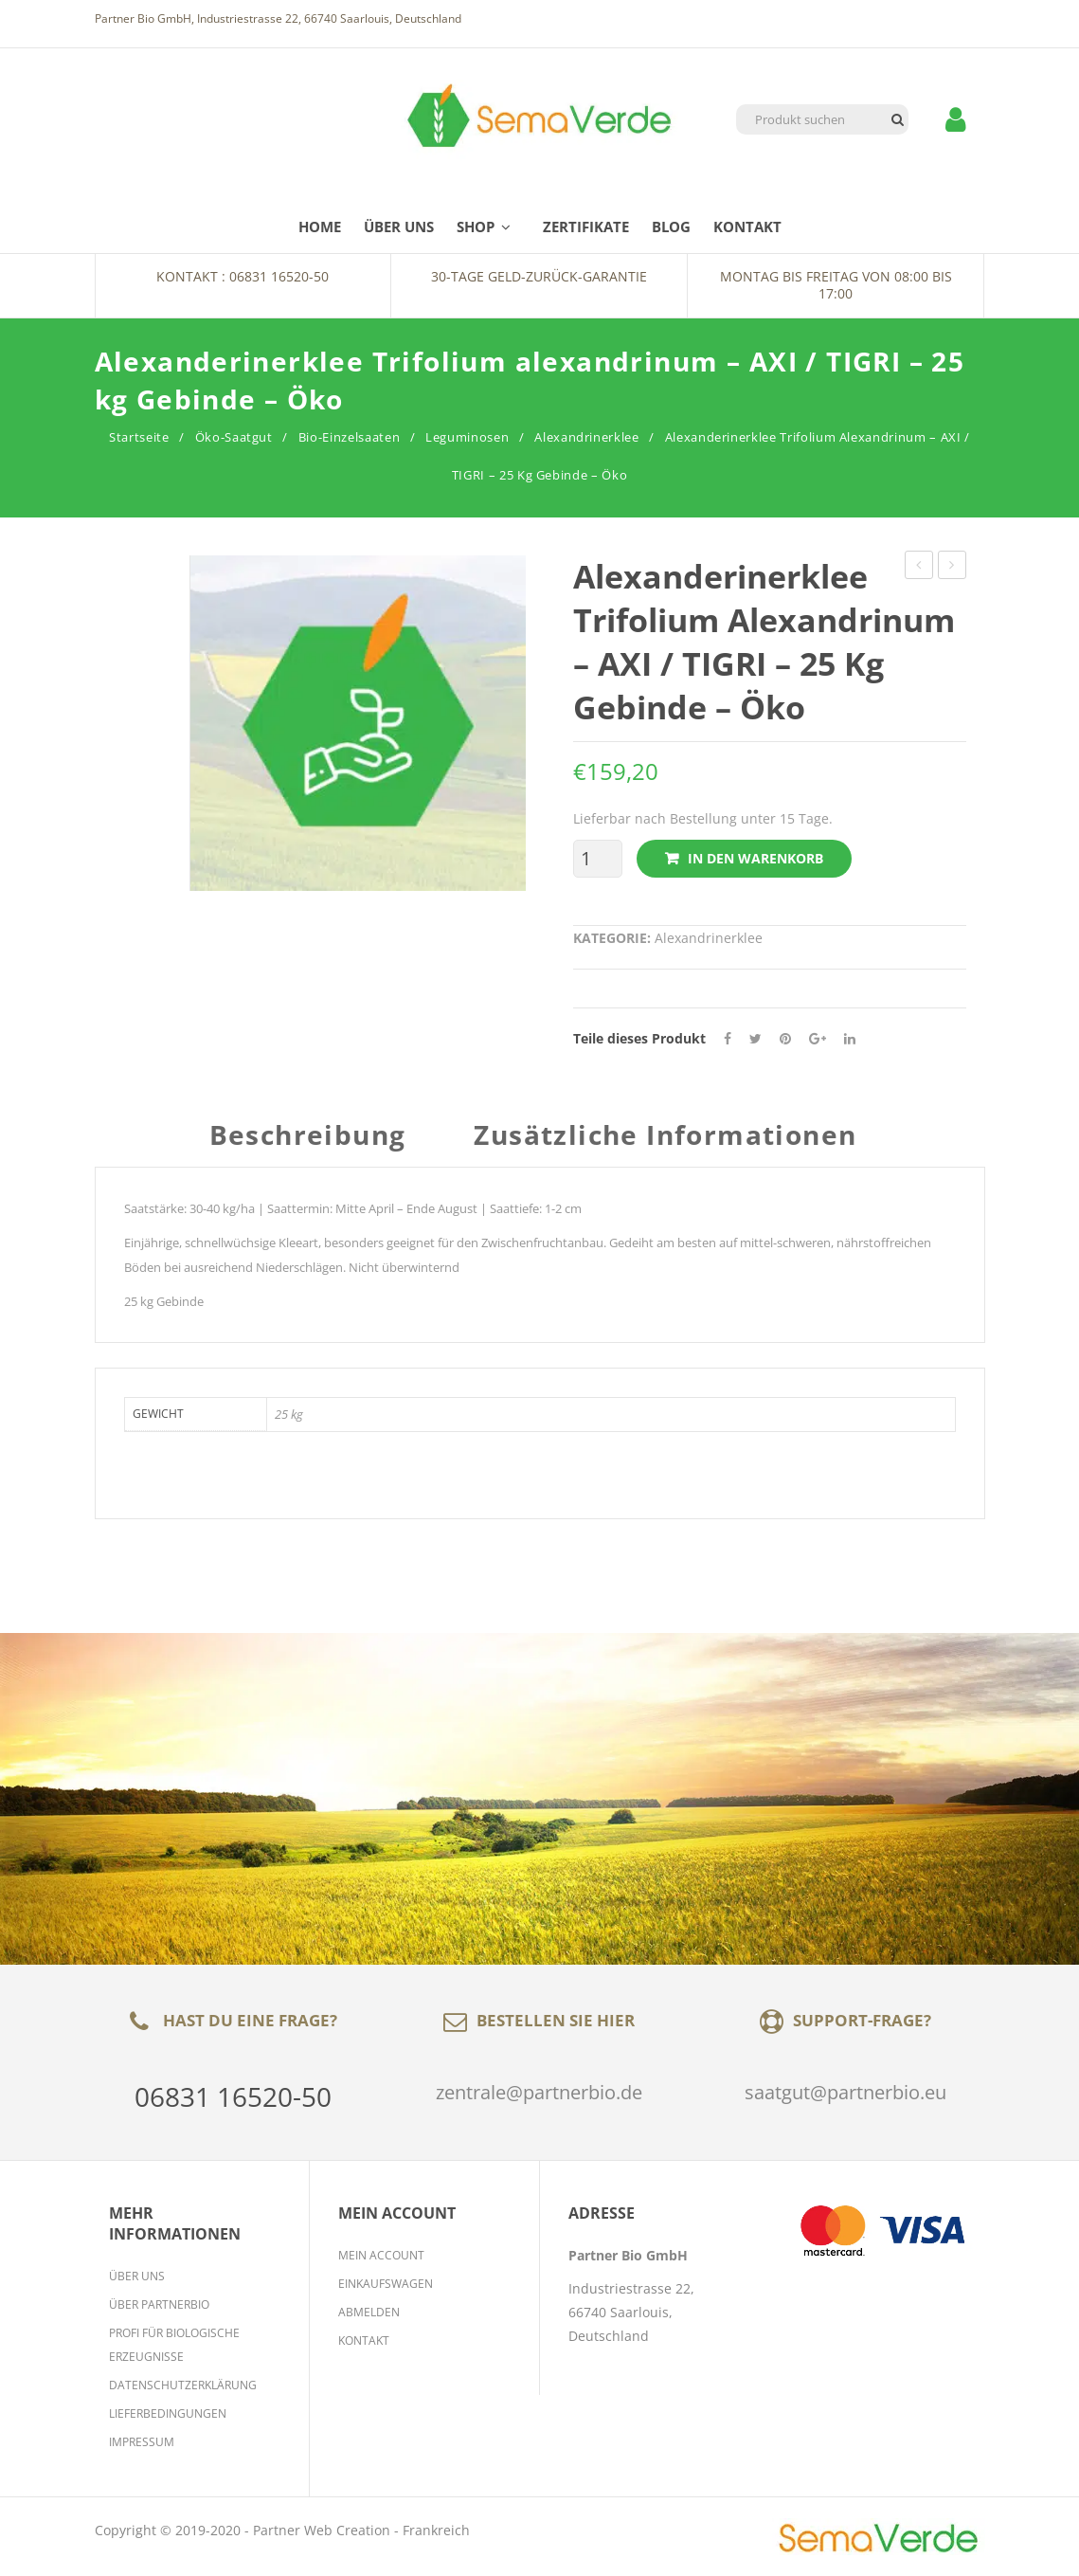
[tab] (314, 1144)
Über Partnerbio (159, 2304)
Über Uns (137, 2276)
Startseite (139, 436)
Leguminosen (467, 436)
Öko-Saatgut (234, 436)
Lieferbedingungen (167, 2413)
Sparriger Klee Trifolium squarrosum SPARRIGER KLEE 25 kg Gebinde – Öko (952, 567)
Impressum (141, 2442)
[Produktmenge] (593, 859)
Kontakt (363, 2340)
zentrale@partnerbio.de (539, 2092)
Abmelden (369, 2312)
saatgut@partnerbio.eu (845, 2092)
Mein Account (381, 2255)
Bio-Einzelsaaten (349, 436)
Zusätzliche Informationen (665, 1136)
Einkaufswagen (385, 2284)
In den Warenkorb (755, 858)
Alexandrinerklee (586, 436)
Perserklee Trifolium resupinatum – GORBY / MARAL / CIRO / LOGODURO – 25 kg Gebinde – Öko (919, 567)
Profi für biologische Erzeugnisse (174, 2345)
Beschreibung (307, 1136)
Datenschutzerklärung (183, 2385)
